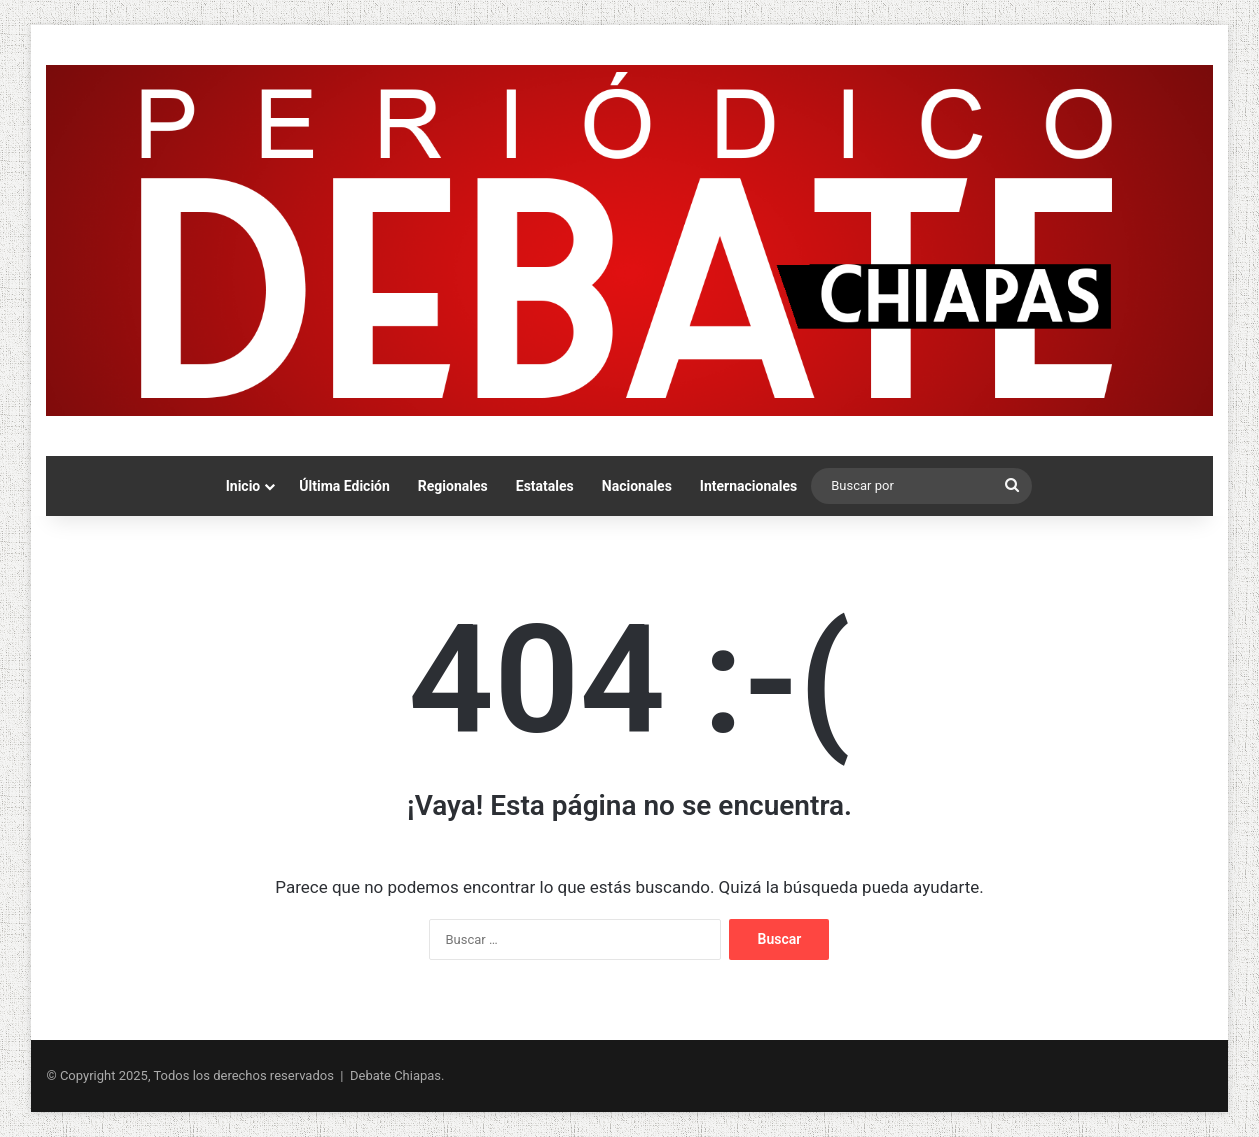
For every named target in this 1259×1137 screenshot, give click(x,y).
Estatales (545, 486)
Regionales (453, 486)
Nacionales (637, 486)
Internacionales (748, 486)
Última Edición (344, 486)
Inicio (243, 486)
